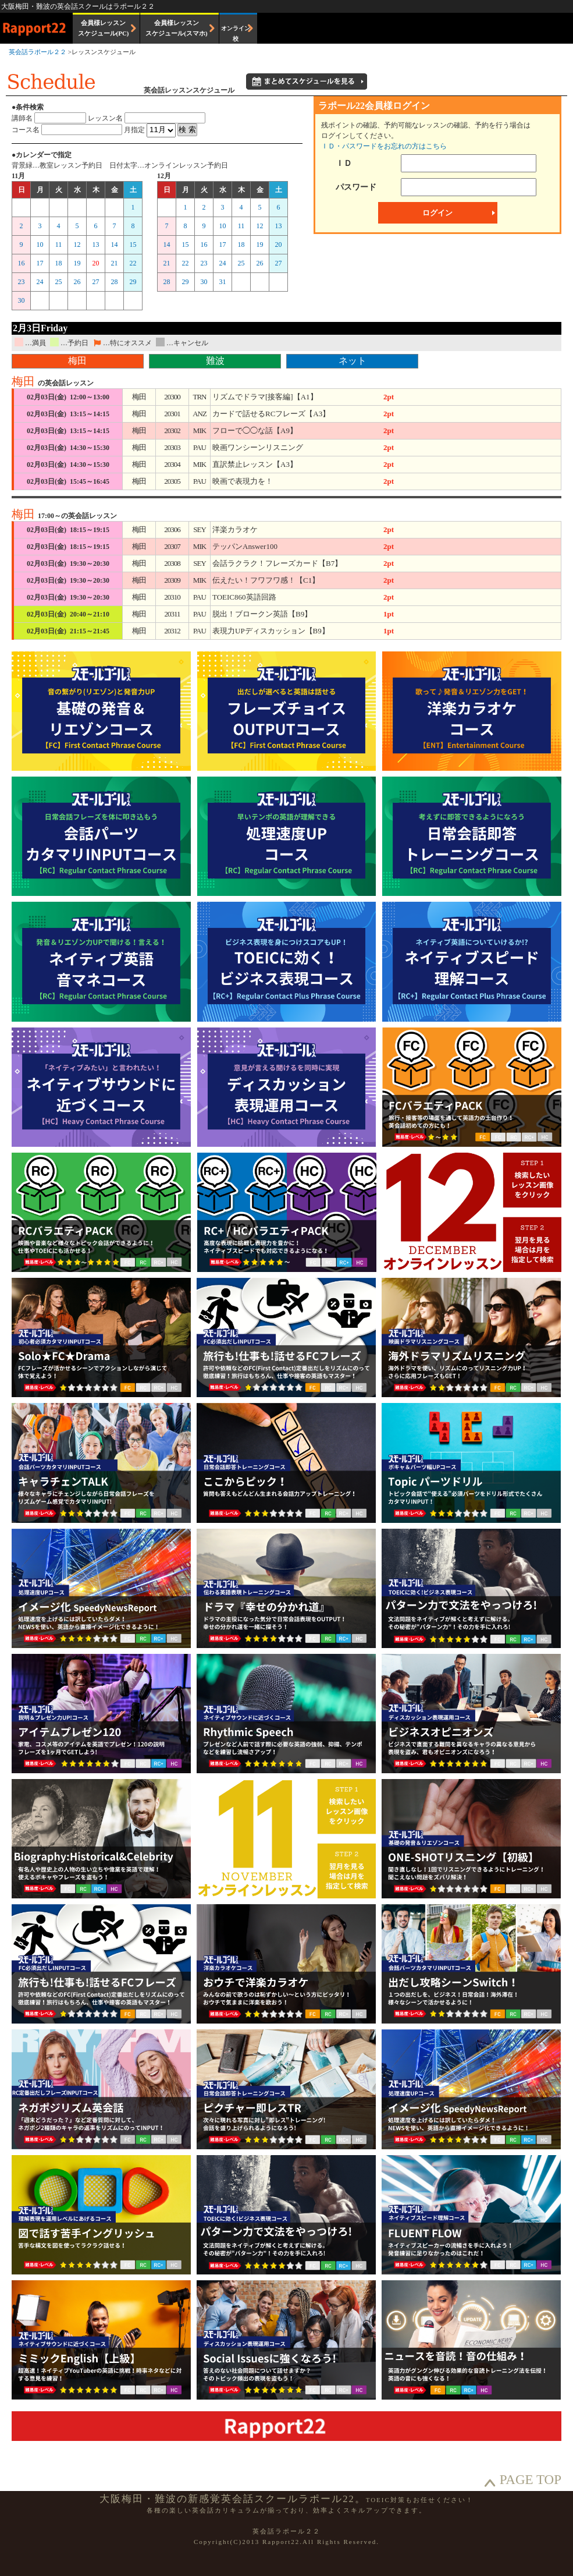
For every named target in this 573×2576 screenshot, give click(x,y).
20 (95, 263)
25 (58, 282)
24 (40, 282)
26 (77, 282)
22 (133, 263)
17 (40, 263)
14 (114, 244)
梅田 (77, 361)
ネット (352, 361)
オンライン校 (235, 33)
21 (114, 263)
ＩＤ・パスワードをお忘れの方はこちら (384, 146)
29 (133, 282)
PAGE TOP (530, 2479)
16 (21, 263)
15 (133, 244)
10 (40, 244)
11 (58, 244)
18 (58, 263)
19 (77, 263)
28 (114, 282)
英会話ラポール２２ (37, 51)
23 (21, 282)
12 (77, 244)
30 (21, 300)
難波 (215, 361)
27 (95, 282)
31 (222, 282)
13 (95, 244)
